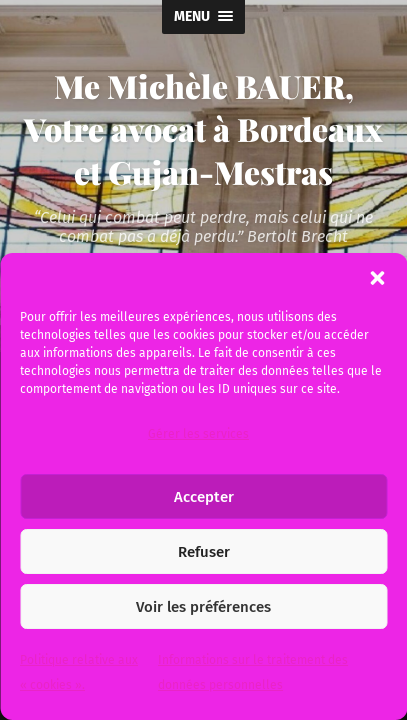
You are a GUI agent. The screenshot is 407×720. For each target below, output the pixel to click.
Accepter (204, 497)
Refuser (204, 552)
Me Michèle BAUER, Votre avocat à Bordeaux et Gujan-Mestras (203, 128)
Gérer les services (198, 434)
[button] (377, 278)
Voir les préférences (203, 607)
